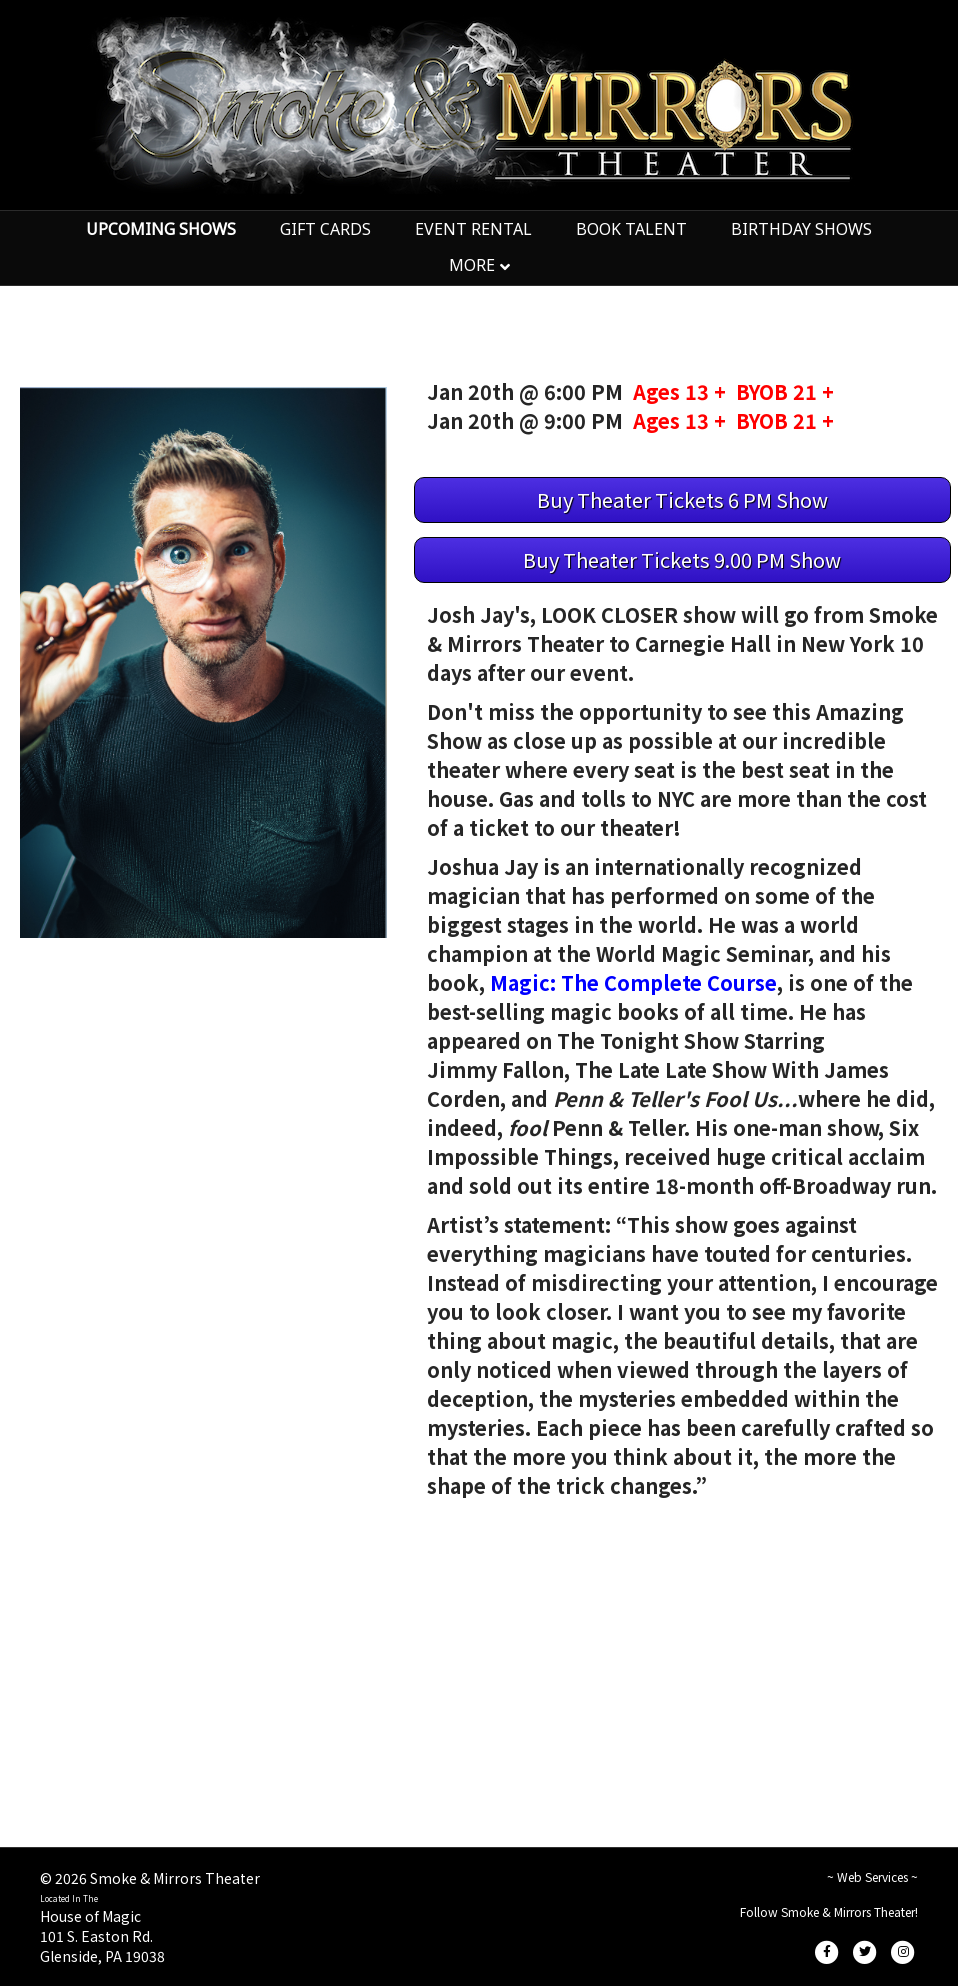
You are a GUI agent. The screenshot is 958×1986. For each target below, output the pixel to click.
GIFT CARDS (325, 229)
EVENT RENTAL (473, 229)
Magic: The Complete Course (633, 982)
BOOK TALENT (631, 229)
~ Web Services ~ (872, 1876)
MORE (472, 265)
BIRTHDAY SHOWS (801, 229)
